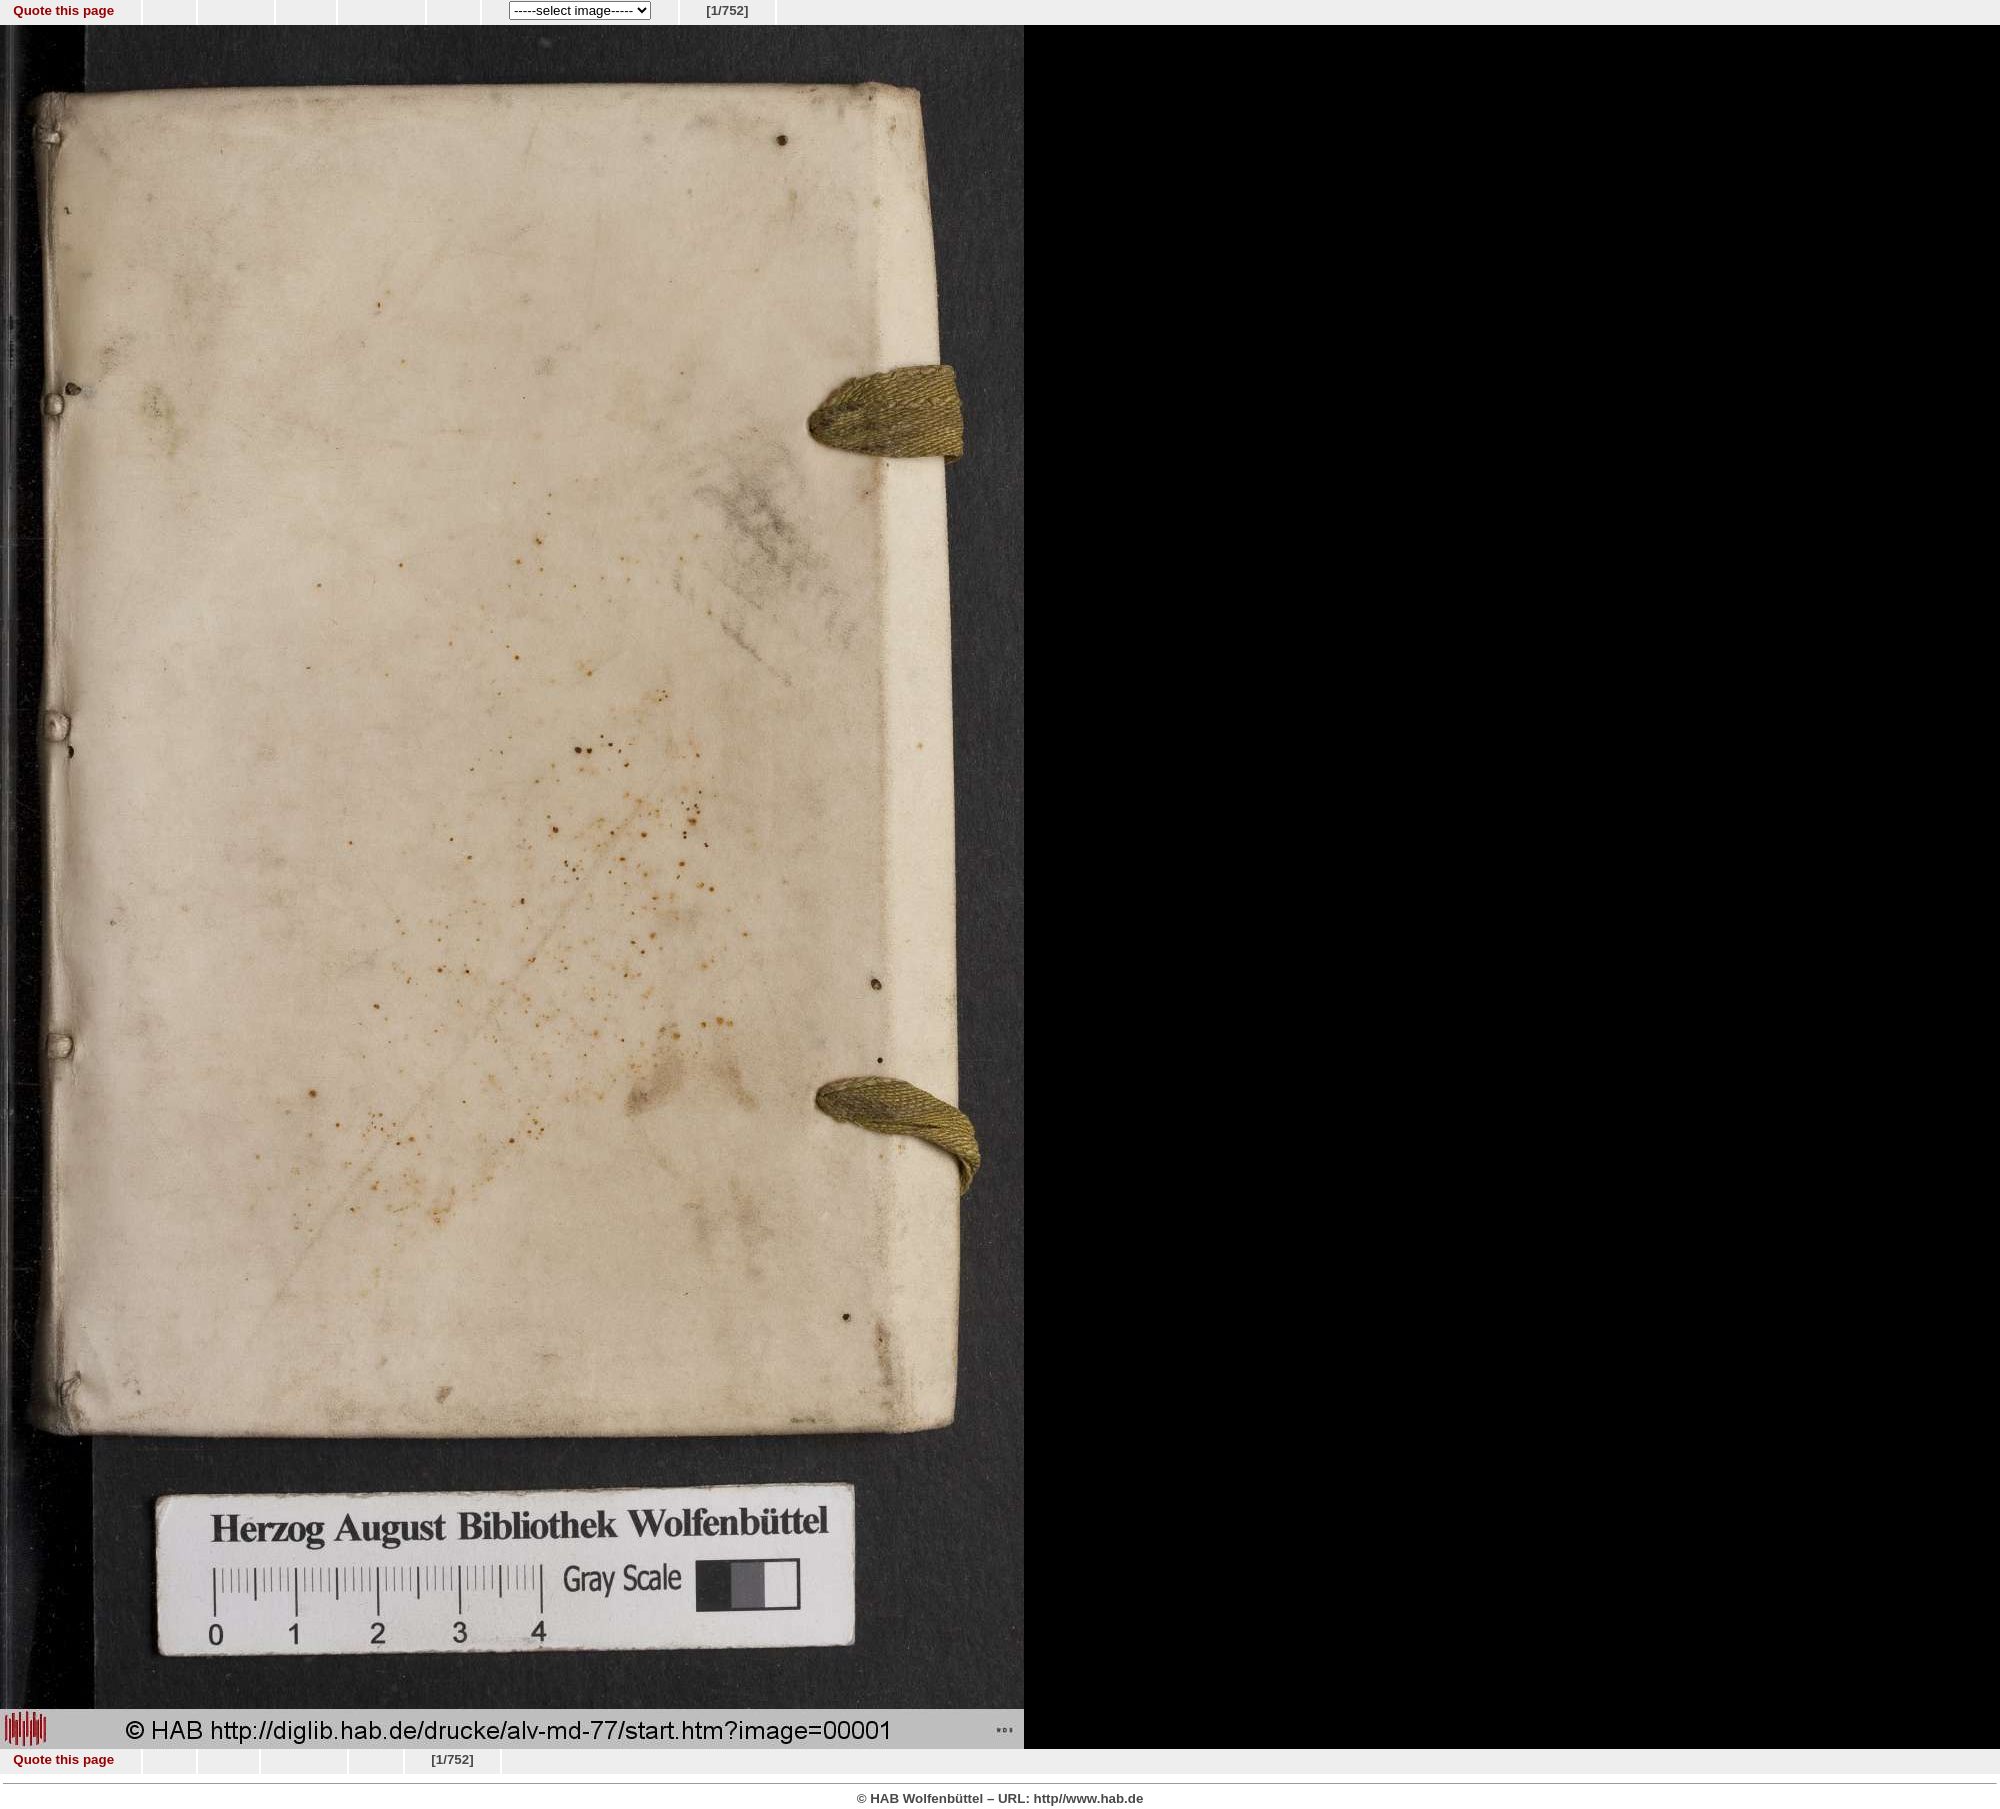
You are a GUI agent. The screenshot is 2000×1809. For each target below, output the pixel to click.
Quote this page (63, 10)
